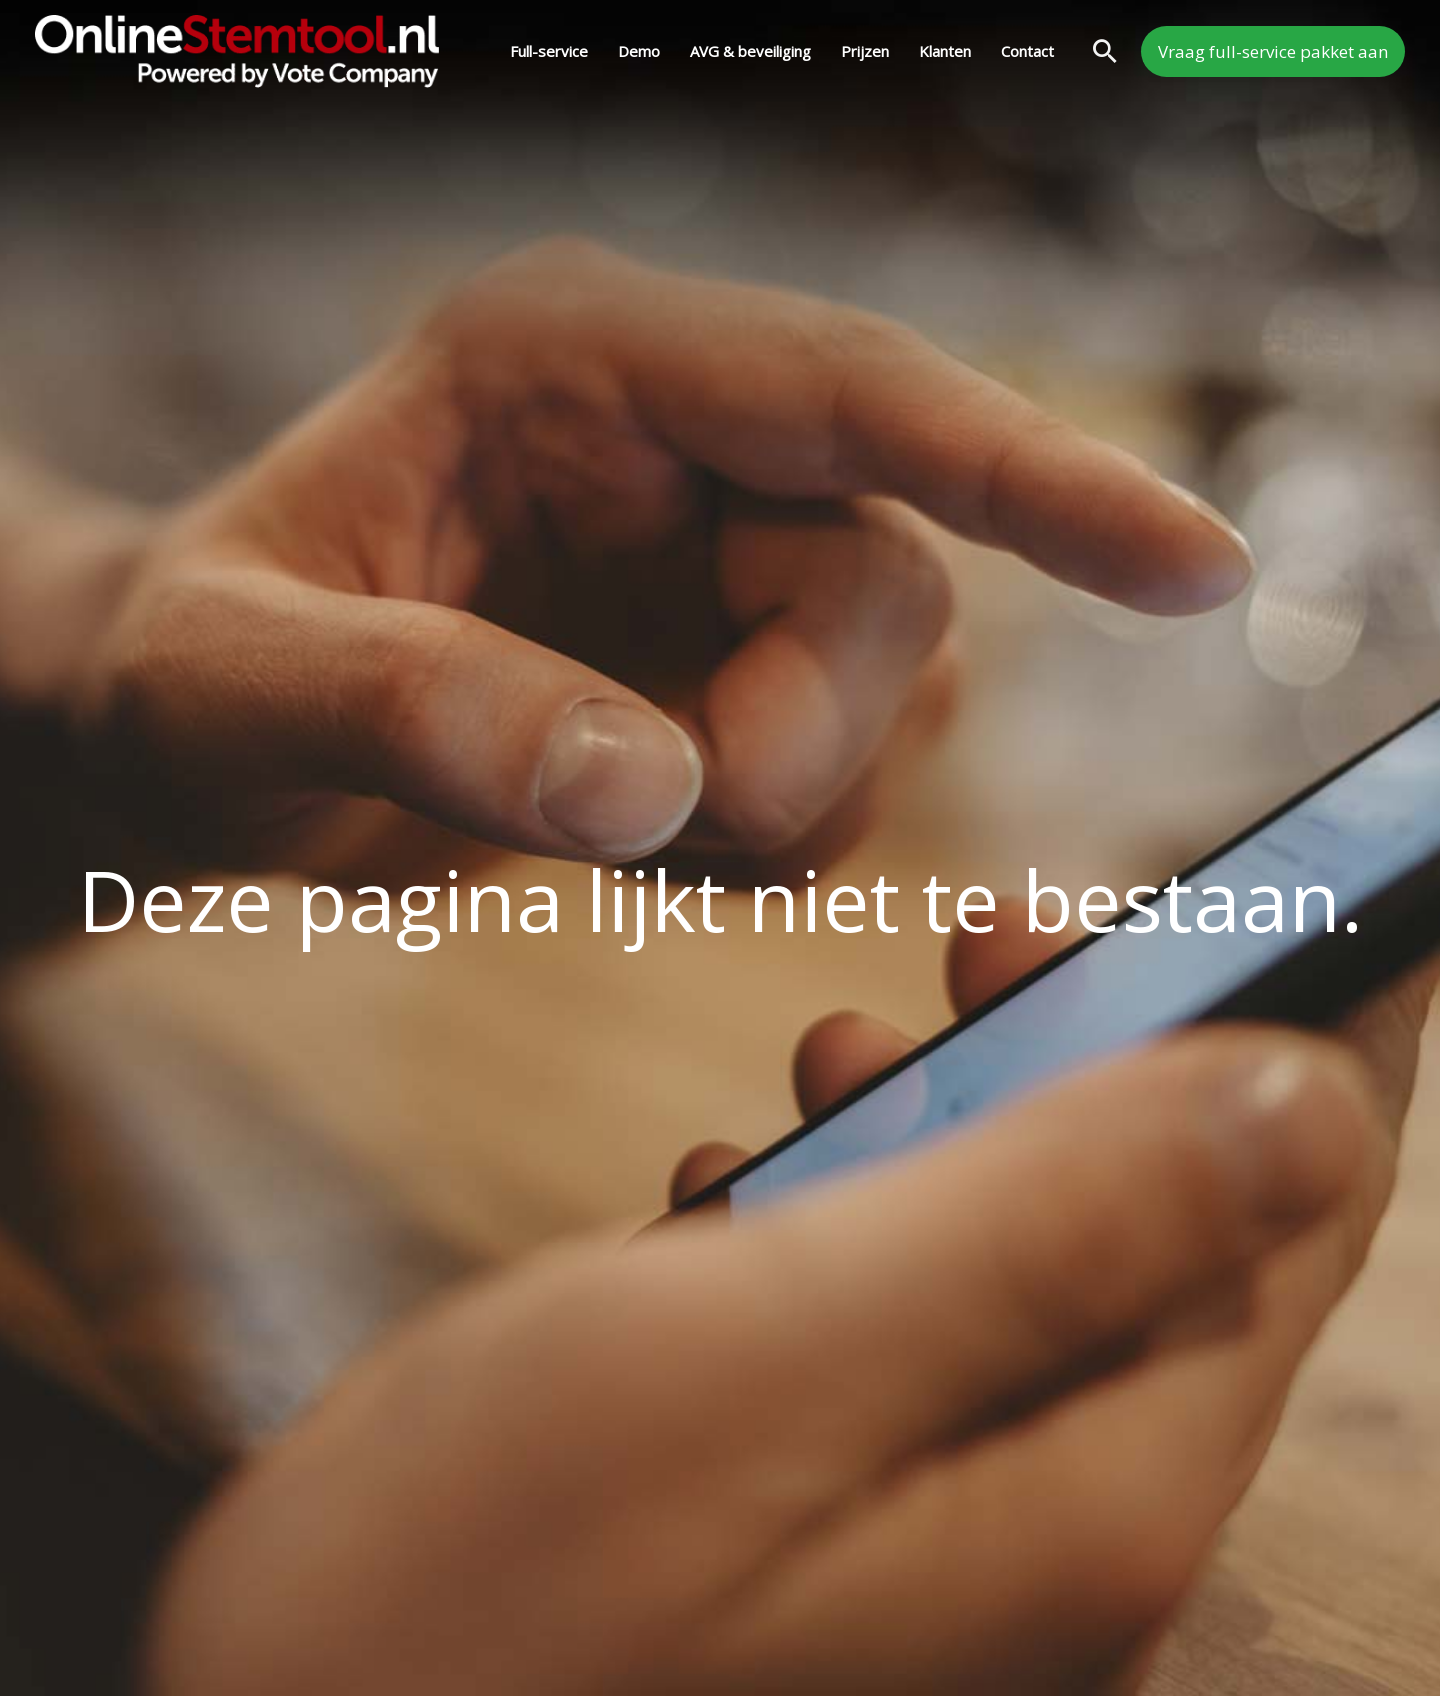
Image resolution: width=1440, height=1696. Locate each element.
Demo (639, 51)
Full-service (549, 51)
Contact (1027, 51)
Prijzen (865, 51)
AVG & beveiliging (750, 51)
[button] (1105, 51)
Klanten (945, 51)
